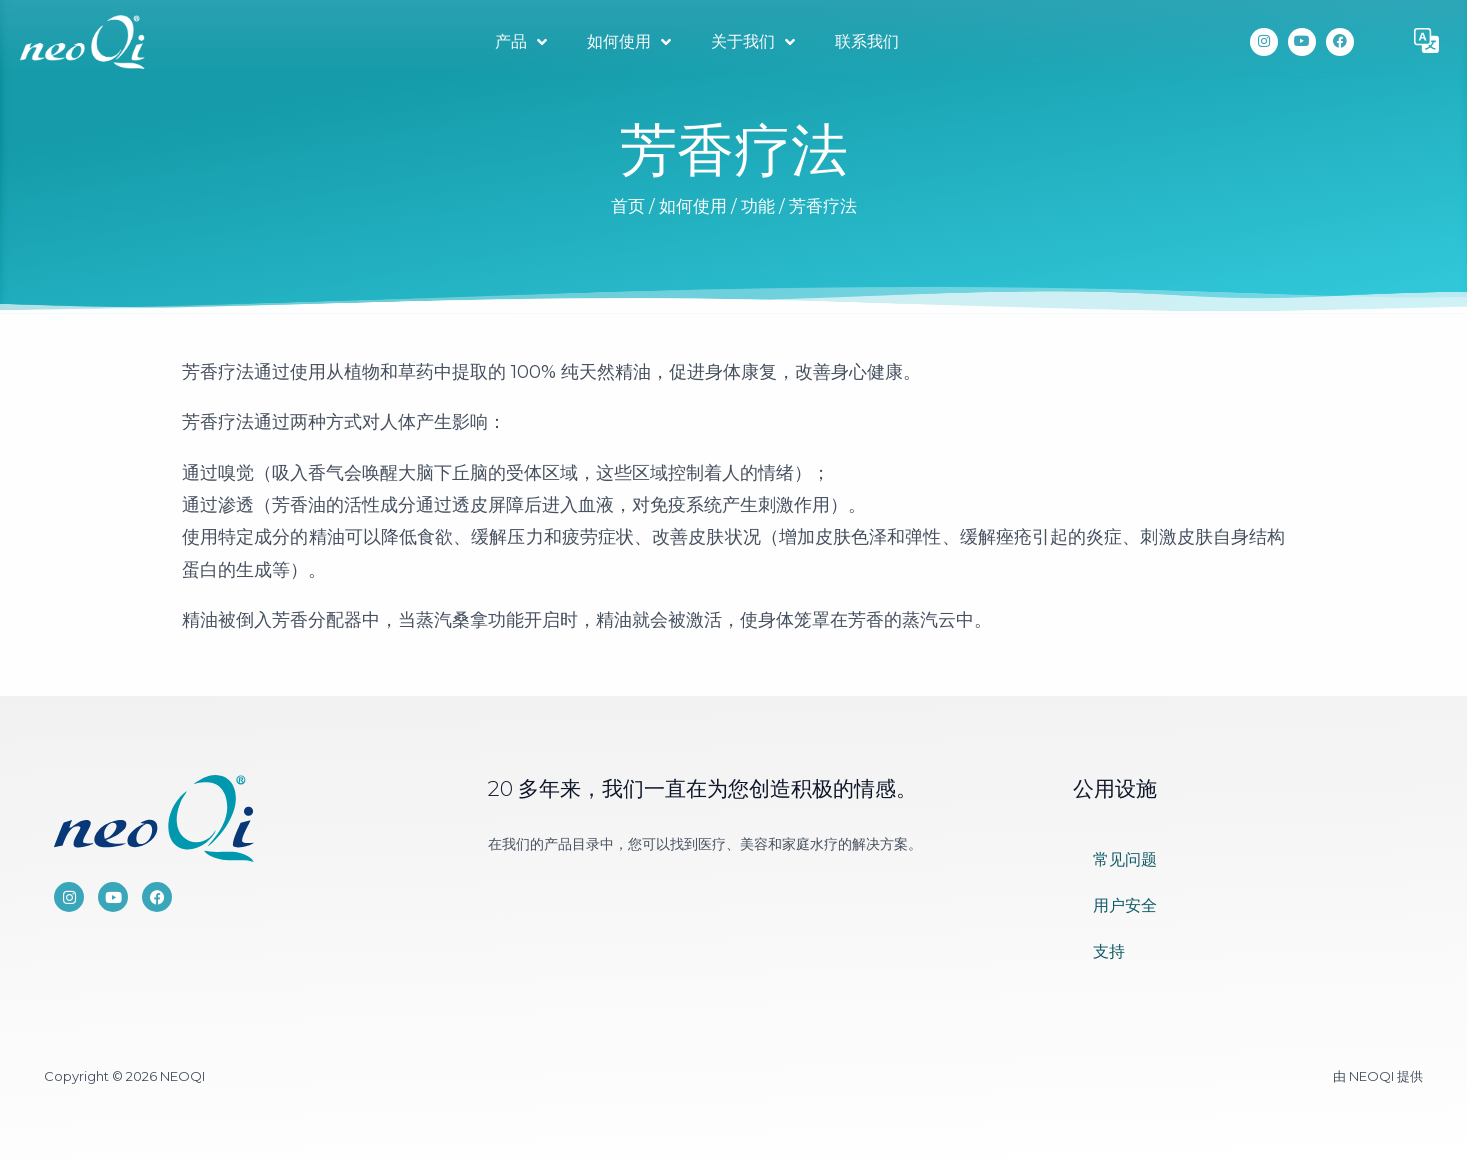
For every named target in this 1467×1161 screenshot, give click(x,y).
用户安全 (1125, 905)
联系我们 (867, 41)
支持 (1109, 951)
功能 (758, 206)
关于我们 (753, 42)
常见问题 (1125, 859)
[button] (1427, 42)
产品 (521, 42)
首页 (628, 206)
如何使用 (629, 42)
